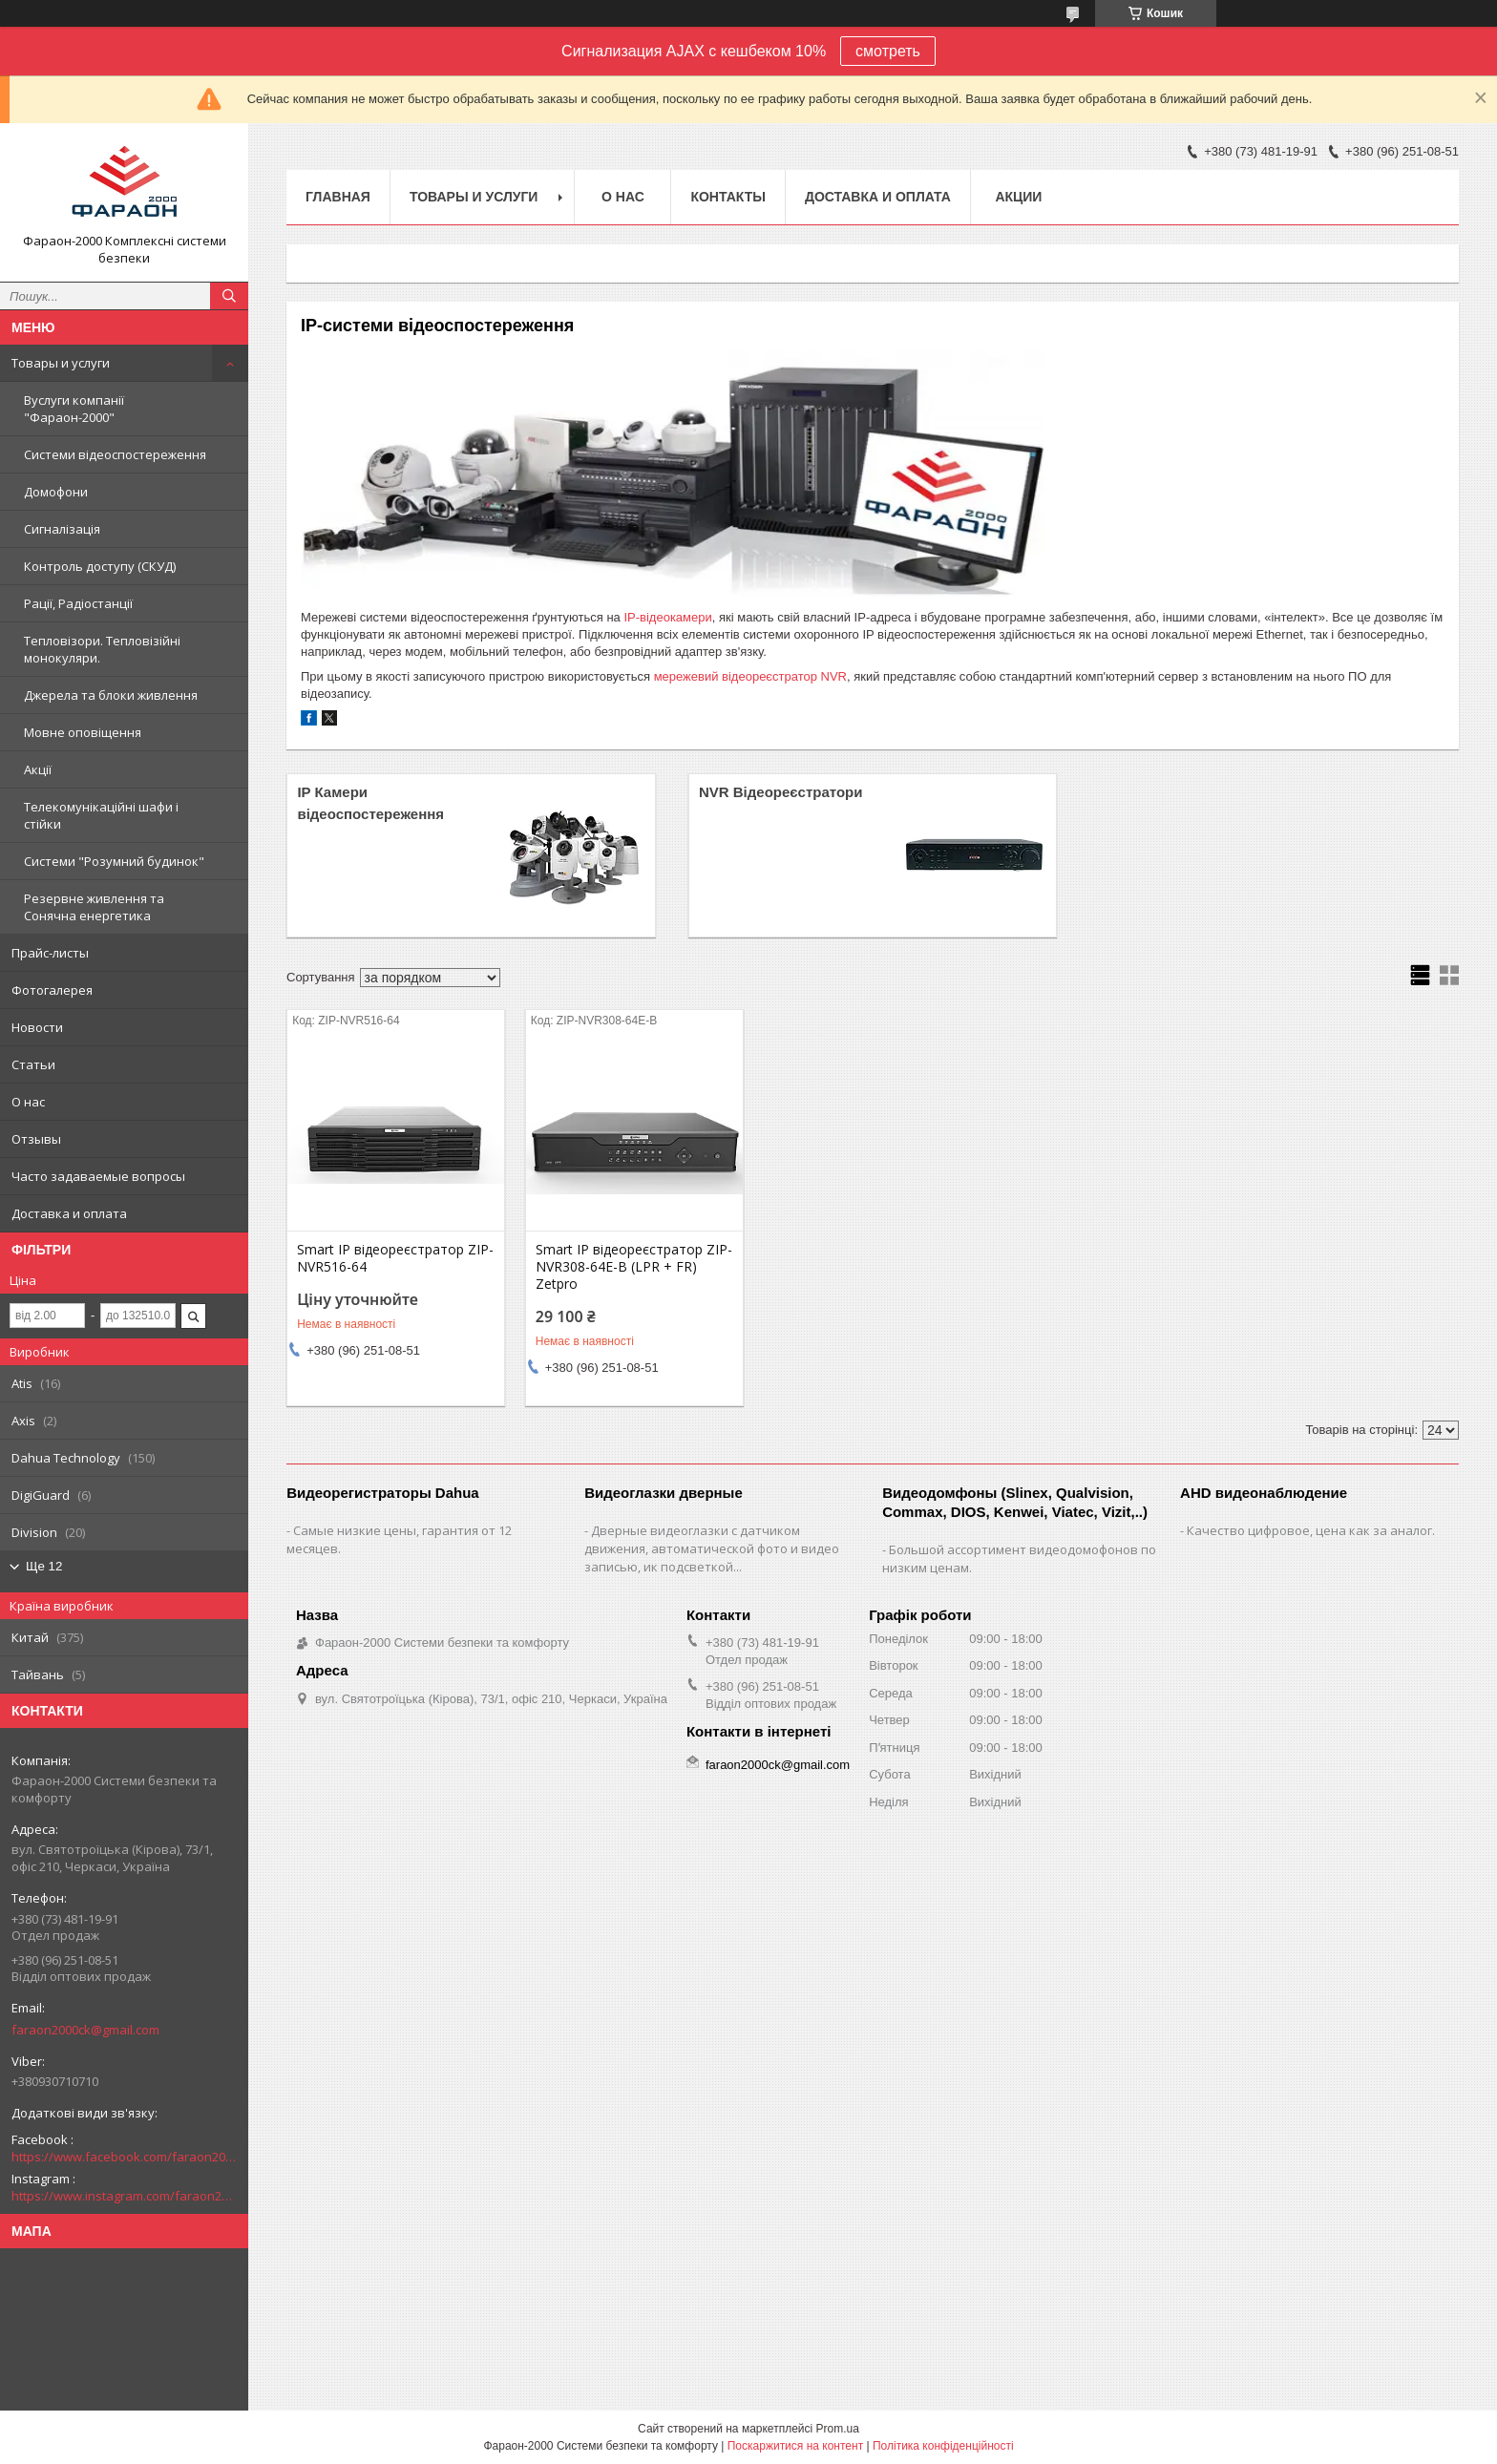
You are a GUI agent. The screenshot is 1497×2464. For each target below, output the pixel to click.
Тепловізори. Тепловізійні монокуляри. (102, 649)
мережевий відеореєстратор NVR (750, 676)
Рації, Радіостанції (78, 603)
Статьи (33, 1064)
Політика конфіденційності (943, 2446)
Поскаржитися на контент (795, 2446)
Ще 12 (44, 1566)
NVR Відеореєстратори (781, 792)
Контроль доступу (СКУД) (100, 566)
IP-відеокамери (667, 617)
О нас (28, 1101)
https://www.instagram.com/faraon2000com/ (124, 2195)
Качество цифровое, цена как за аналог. (1311, 1530)
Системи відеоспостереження (115, 454)
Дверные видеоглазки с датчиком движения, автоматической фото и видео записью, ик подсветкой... (711, 1548)
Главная (338, 196)
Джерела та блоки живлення (111, 695)
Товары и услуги (60, 362)
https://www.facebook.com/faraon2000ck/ (124, 2156)
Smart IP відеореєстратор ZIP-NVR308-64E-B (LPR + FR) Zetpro (634, 1267)
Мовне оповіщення (82, 732)
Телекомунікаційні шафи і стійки (101, 815)
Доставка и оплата (69, 1213)
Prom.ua (837, 2428)
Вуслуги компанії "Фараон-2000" (74, 408)
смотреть (887, 51)
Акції (38, 769)
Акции (1018, 196)
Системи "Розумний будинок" (114, 861)
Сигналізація (62, 528)
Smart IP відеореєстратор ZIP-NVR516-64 (395, 1258)
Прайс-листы (50, 952)
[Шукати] (229, 296)
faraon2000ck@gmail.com (85, 2029)
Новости (37, 1027)
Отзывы (36, 1139)
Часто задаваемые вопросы (98, 1176)
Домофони (56, 491)
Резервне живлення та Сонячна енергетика (94, 907)
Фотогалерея (52, 990)
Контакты (727, 196)
